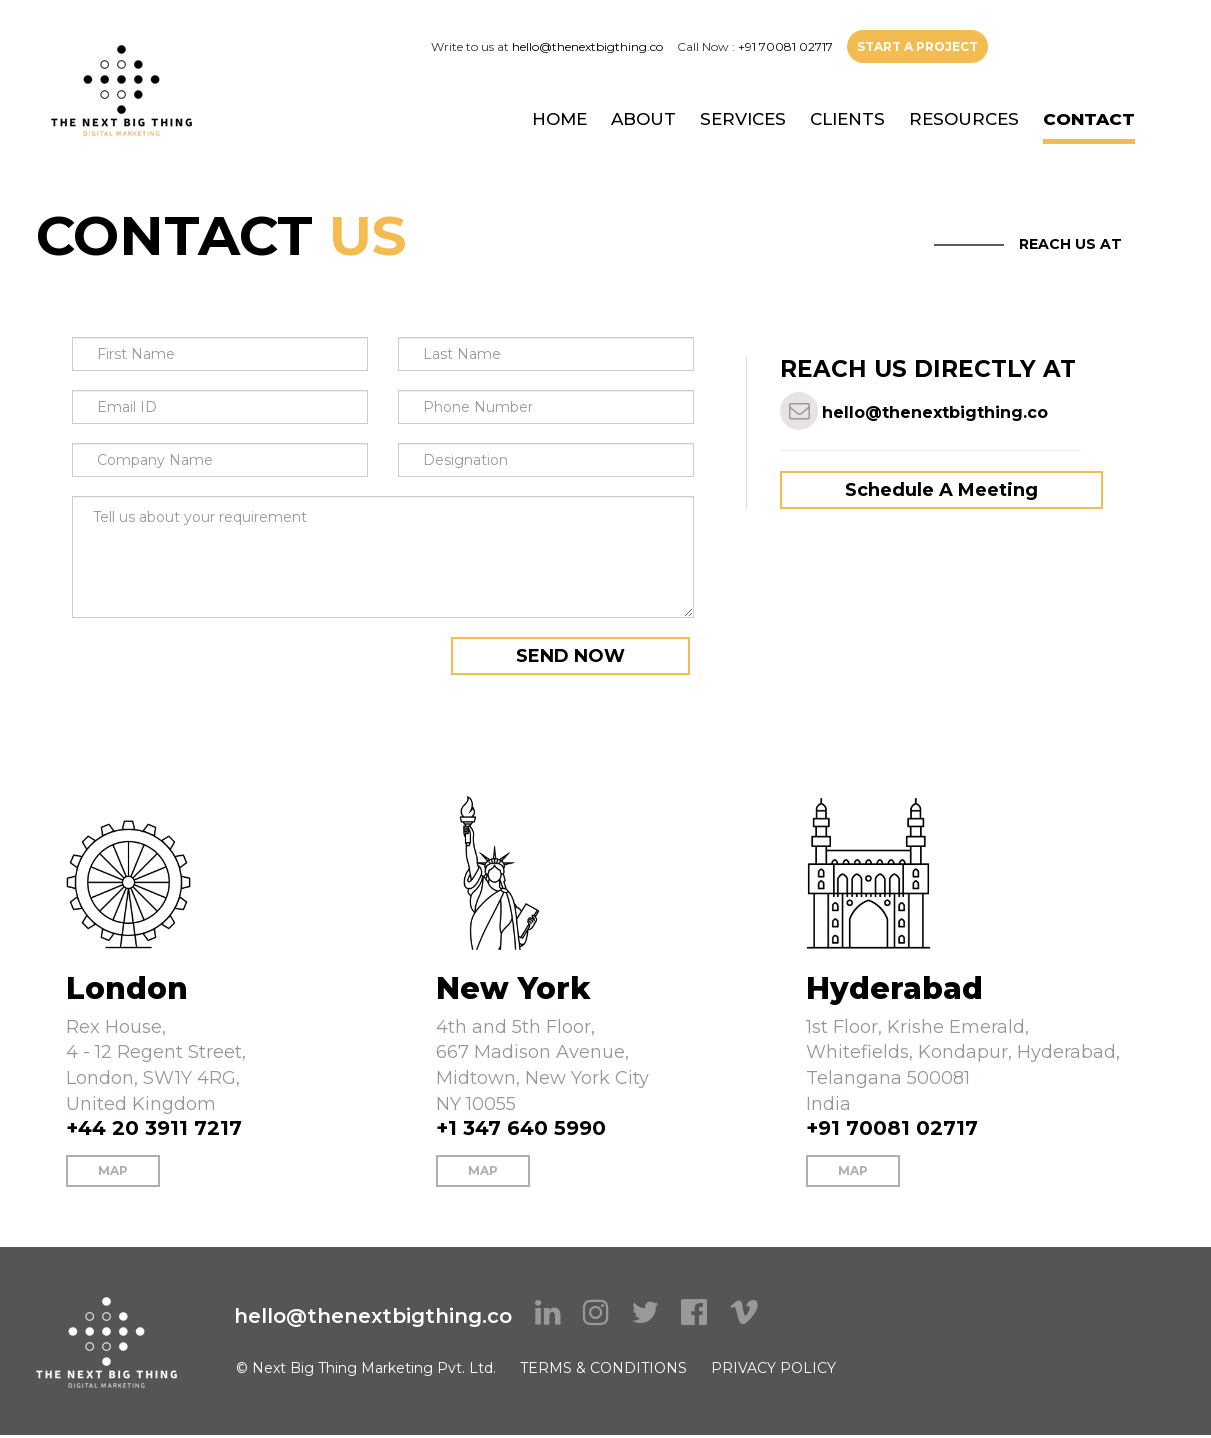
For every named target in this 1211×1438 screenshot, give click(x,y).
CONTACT (1089, 119)
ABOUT (643, 119)
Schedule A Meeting (941, 490)
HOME (559, 119)
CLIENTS (847, 119)
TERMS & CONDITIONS (603, 1368)
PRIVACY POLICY (773, 1368)
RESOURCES (964, 119)
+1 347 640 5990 (521, 1128)
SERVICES (743, 119)
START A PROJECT (917, 46)
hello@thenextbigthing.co (587, 46)
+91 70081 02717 (785, 46)
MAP (113, 1170)
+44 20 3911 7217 (154, 1128)
